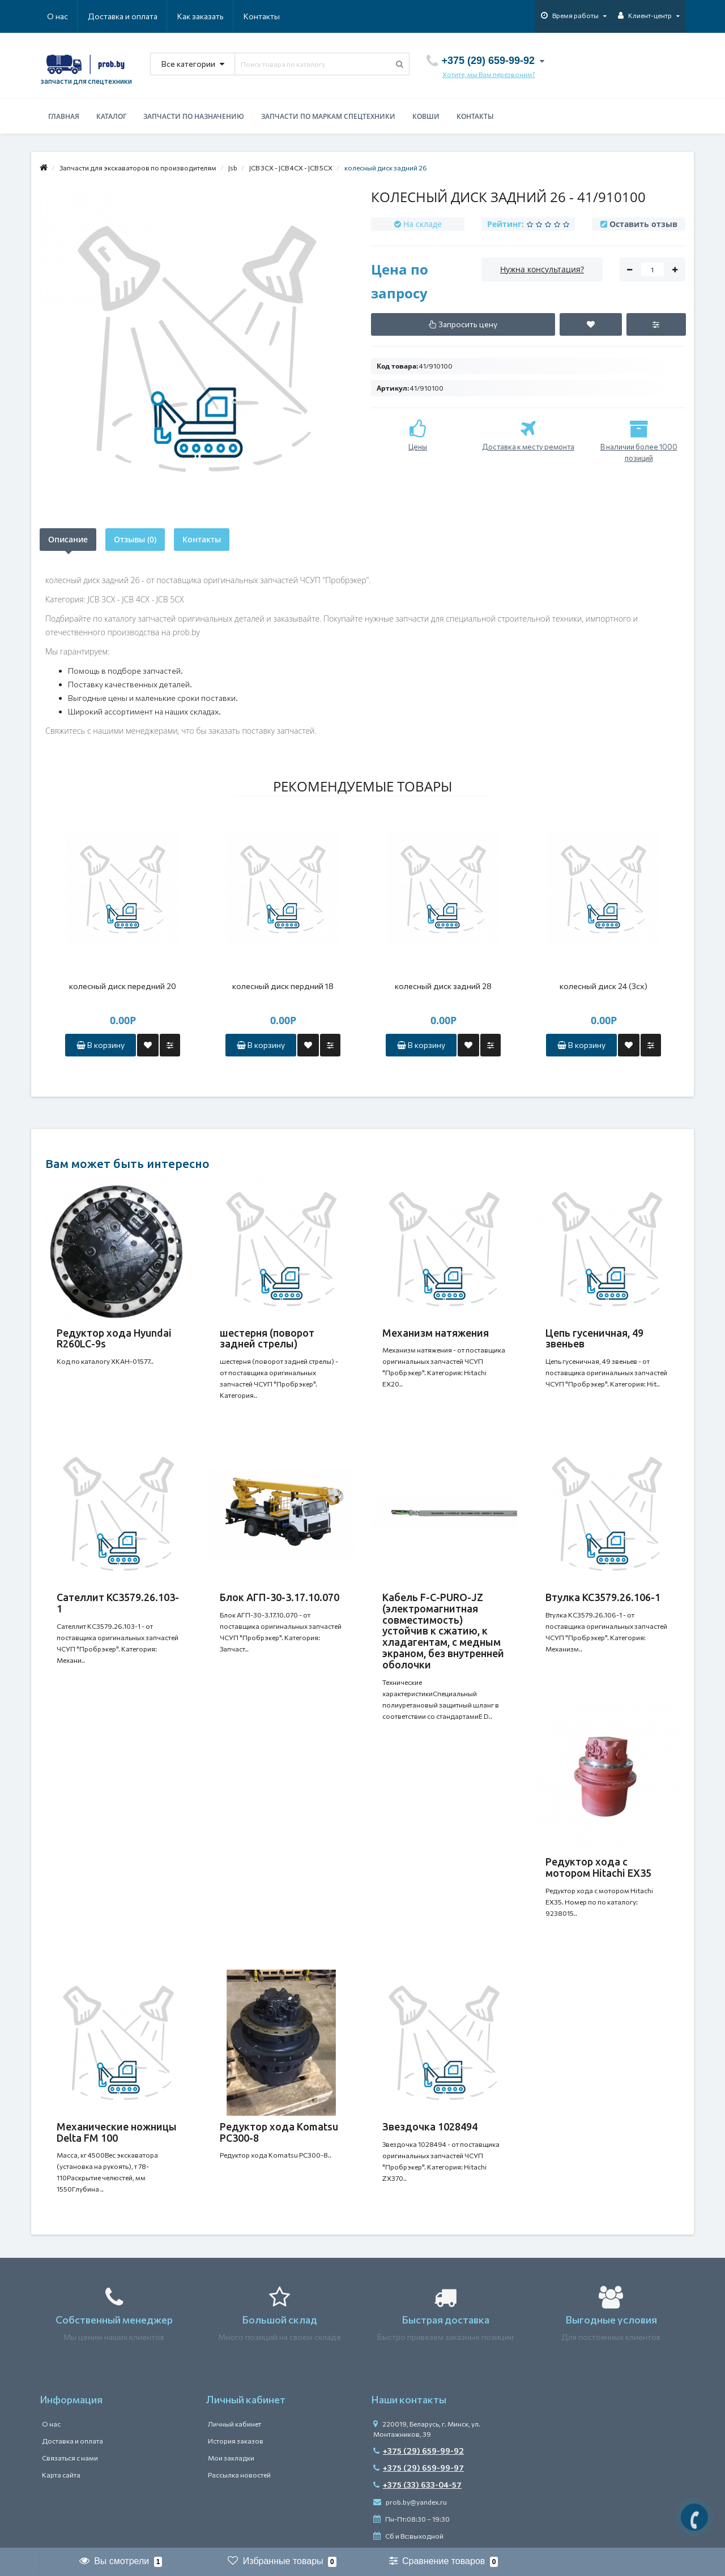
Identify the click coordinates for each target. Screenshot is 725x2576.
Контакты (262, 16)
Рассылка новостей (239, 2475)
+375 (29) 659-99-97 (418, 2468)
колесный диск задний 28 (443, 986)
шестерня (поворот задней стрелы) (267, 1338)
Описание (68, 539)
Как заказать (200, 16)
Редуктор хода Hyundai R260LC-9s (114, 1338)
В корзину (100, 1045)
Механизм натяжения (435, 1332)
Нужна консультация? (542, 269)
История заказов (235, 2441)
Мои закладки (231, 2458)
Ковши (426, 116)
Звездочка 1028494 (429, 2126)
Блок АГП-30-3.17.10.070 (279, 1597)
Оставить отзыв (643, 224)
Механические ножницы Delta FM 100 (117, 2132)
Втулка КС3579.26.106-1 (602, 1597)
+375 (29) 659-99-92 (418, 2451)
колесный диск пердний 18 (283, 986)
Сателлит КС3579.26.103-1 (118, 1602)
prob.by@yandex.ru (410, 2502)
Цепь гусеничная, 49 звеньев (594, 1338)
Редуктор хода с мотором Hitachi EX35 (598, 1867)
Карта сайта (61, 2475)
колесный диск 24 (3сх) (603, 986)
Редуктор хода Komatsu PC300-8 (279, 2132)
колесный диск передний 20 (122, 986)
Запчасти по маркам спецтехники (328, 116)
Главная (63, 116)
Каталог (111, 116)
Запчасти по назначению (193, 116)
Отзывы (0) (135, 539)
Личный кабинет (234, 2424)
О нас (57, 16)
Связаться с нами (70, 2458)
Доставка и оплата (122, 16)
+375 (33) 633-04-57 (417, 2485)
